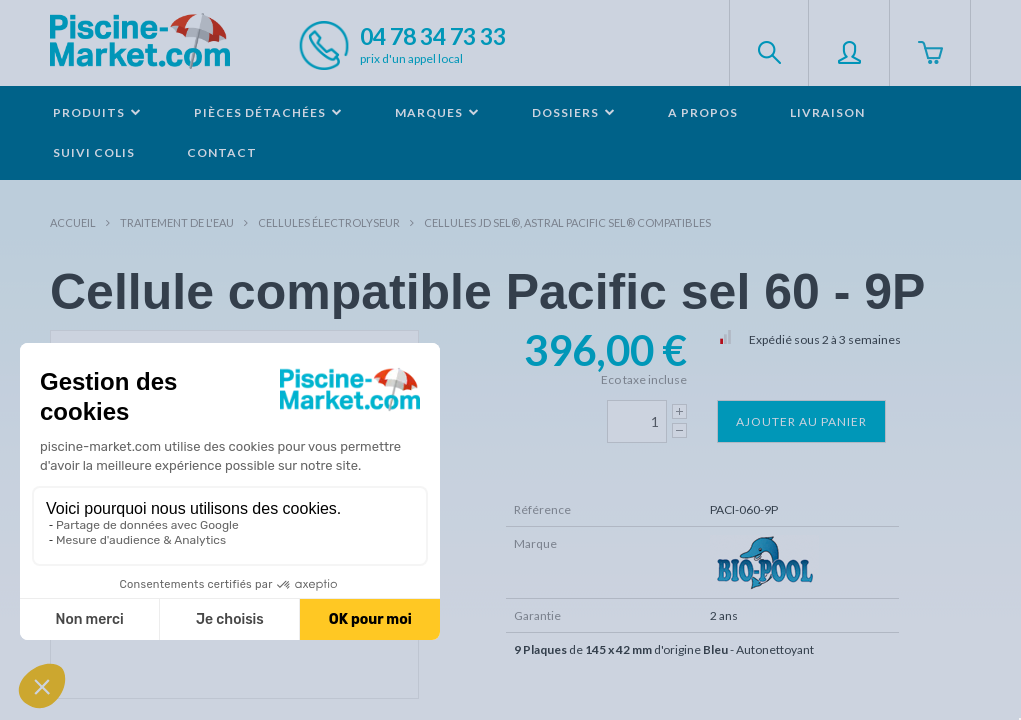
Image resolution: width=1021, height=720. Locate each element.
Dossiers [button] (574, 112)
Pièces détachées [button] (268, 112)
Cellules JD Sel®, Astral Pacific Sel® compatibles (567, 222)
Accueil (73, 222)
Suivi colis (94, 152)
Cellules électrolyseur (329, 222)
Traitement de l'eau (177, 222)
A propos (703, 112)
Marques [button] (437, 112)
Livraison (827, 112)
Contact (222, 152)
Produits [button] (97, 112)
